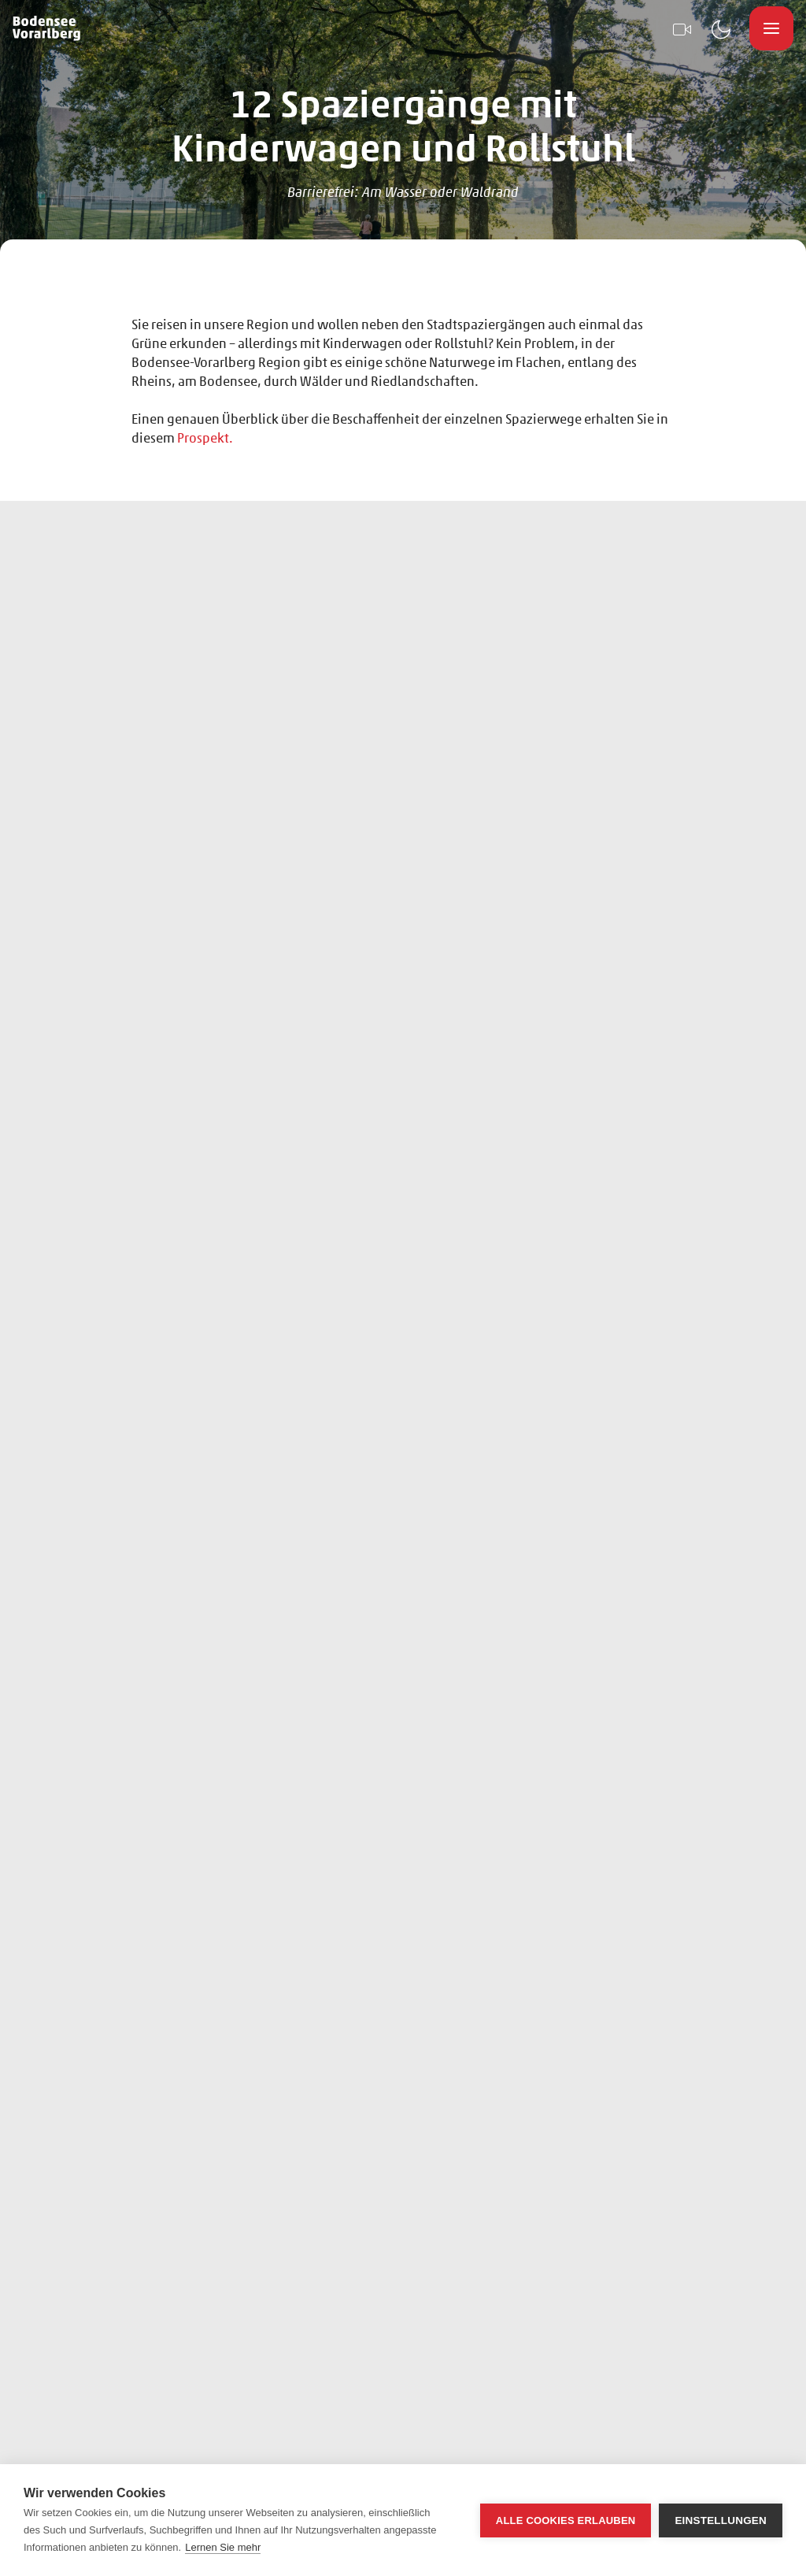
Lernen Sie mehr (223, 2547)
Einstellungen (721, 2520)
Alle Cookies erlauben (566, 2520)
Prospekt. (205, 437)
